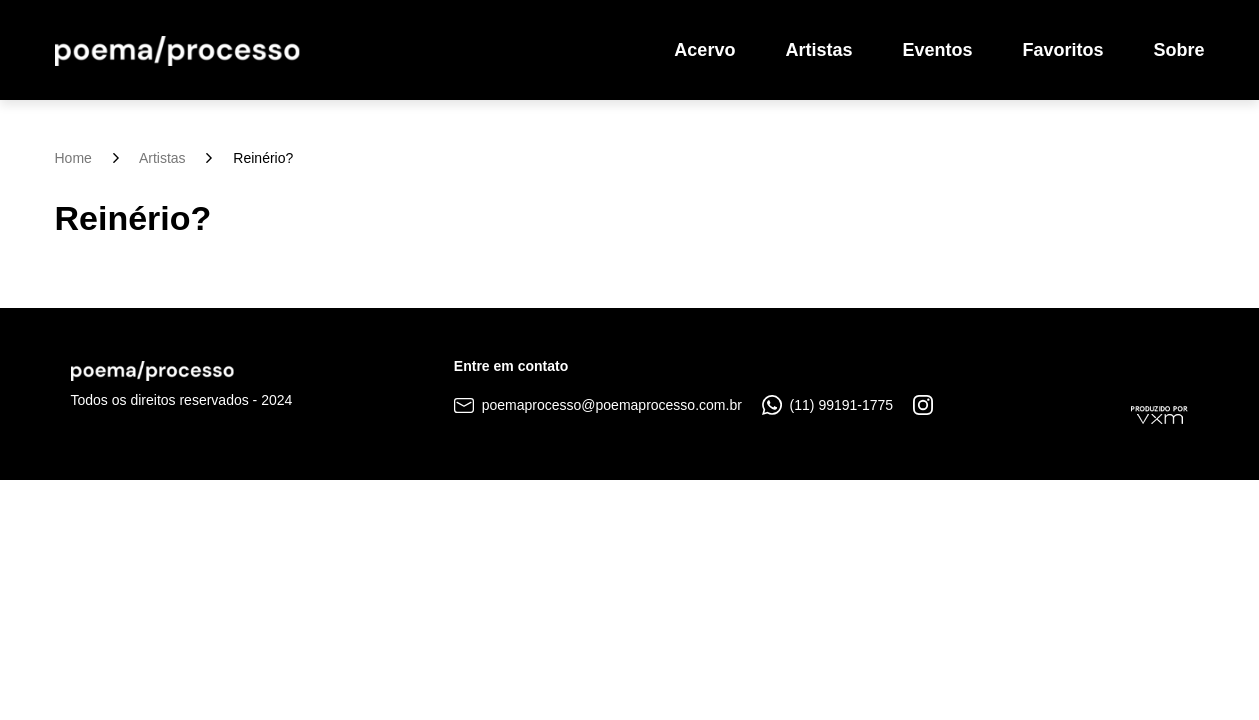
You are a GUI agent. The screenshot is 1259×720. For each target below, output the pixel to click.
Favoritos (1062, 50)
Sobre (1178, 50)
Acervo (704, 50)
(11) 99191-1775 (827, 405)
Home (73, 158)
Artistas (818, 50)
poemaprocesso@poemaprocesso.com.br (598, 405)
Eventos (937, 50)
